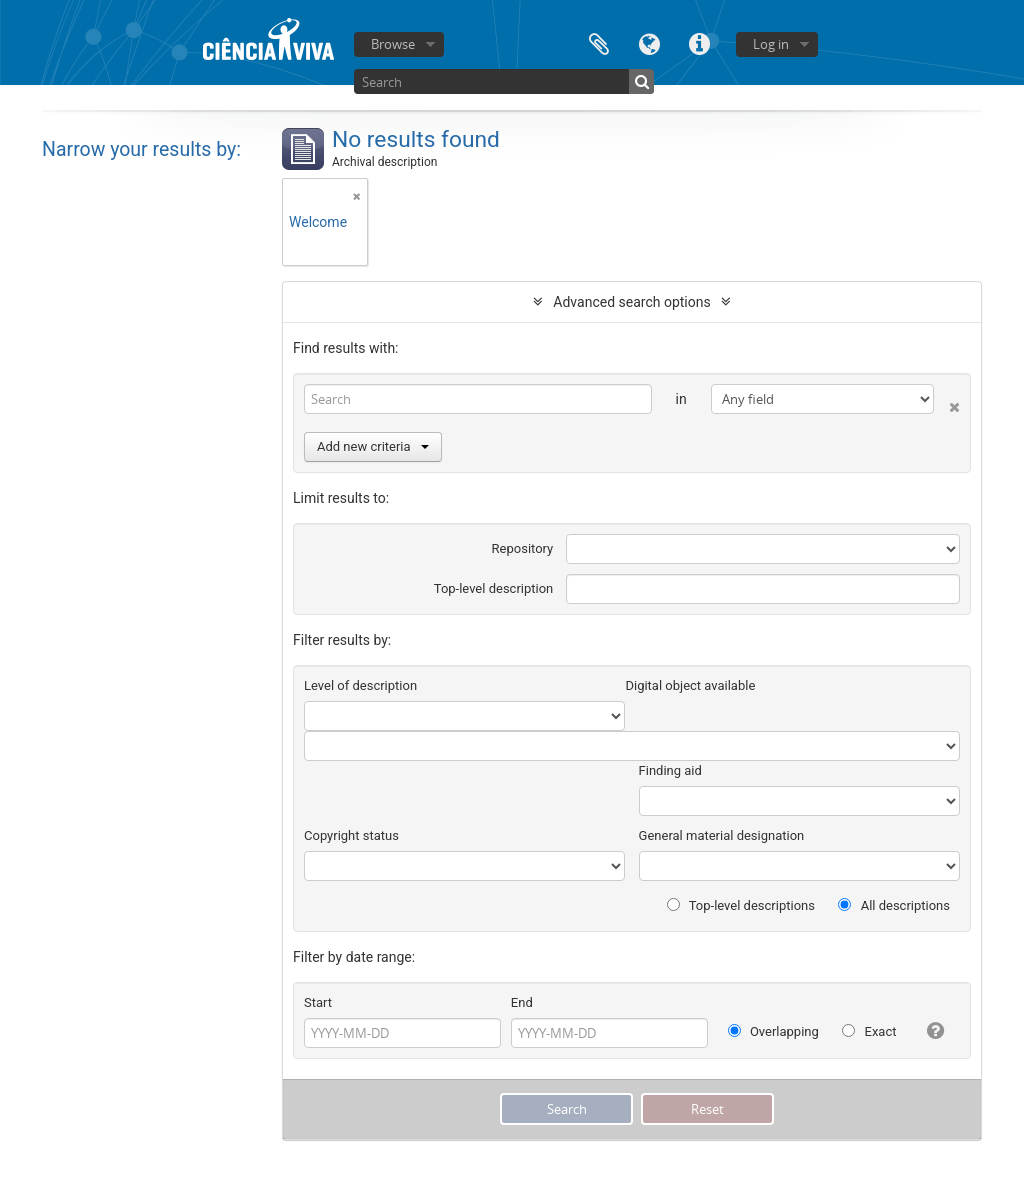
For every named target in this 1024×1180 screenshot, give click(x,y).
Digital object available (690, 685)
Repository (523, 548)
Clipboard (599, 42)
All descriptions (894, 905)
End (522, 1002)
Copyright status (351, 835)
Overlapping (773, 1031)
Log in (771, 44)
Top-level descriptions (741, 905)
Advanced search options (631, 302)
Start (318, 1002)
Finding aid (670, 770)
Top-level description (494, 588)
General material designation (722, 835)
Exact (869, 1031)
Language (649, 42)
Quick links (699, 42)
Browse (393, 44)
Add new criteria (373, 446)
